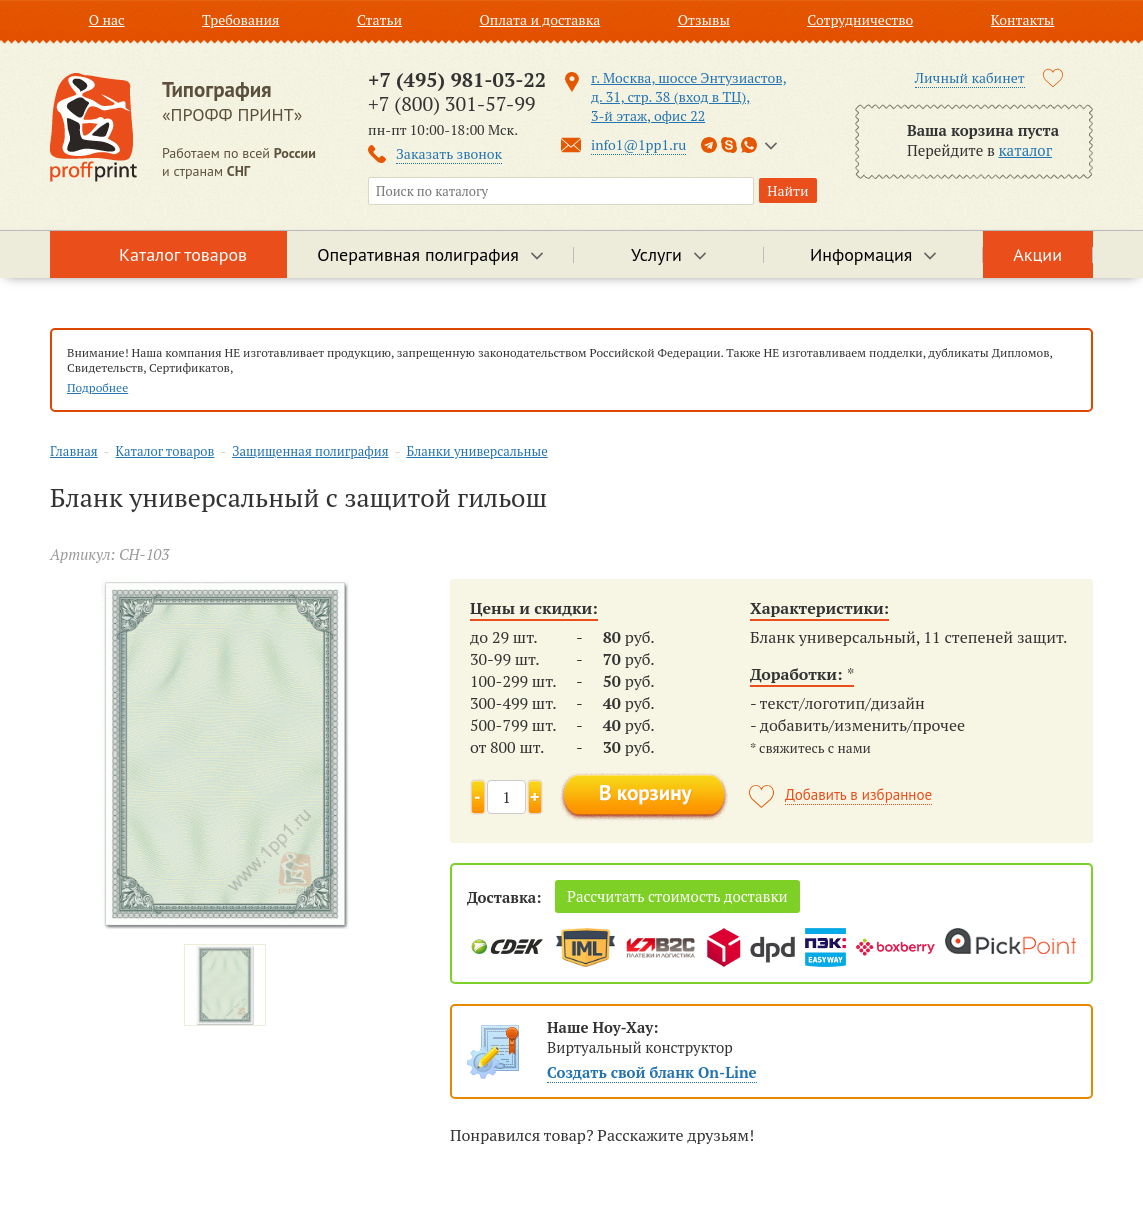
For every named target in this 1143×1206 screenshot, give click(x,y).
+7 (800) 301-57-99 (451, 103)
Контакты (1023, 19)
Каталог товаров (183, 254)
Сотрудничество (860, 19)
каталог (1026, 150)
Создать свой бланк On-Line (652, 1072)
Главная (74, 451)
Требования (241, 19)
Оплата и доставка (539, 19)
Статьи (379, 19)
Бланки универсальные (476, 451)
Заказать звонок (449, 153)
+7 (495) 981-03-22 (457, 79)
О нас (107, 19)
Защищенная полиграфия (310, 451)
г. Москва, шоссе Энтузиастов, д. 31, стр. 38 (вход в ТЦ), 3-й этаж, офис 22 (689, 96)
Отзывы (704, 19)
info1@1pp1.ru (638, 144)
